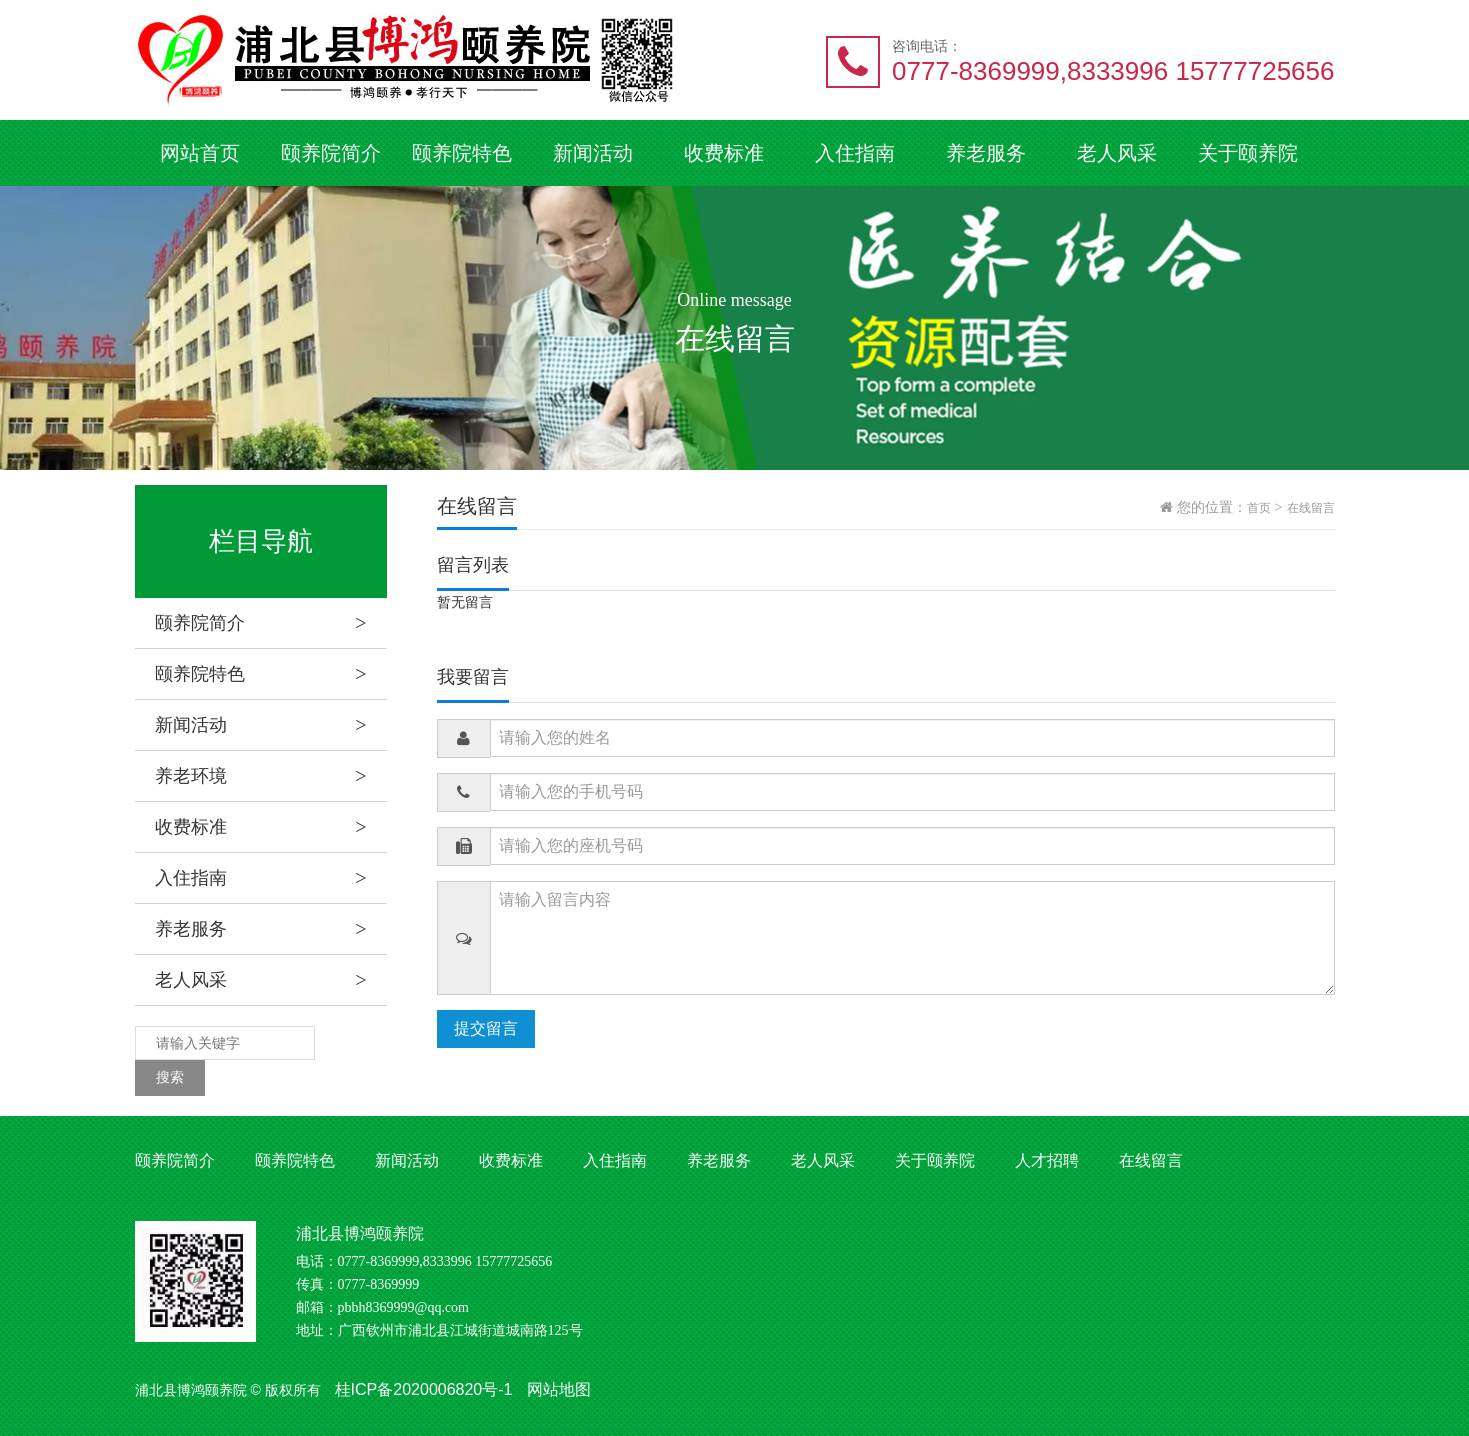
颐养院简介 (331, 153)
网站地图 (559, 1389)
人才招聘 (1047, 1160)
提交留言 (486, 1028)
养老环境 (271, 776)
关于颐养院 (1248, 153)
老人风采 (1117, 153)
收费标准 (724, 153)
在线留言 (1311, 508)
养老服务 (986, 153)
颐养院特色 (462, 153)
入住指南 (855, 153)
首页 (1259, 508)
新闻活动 (593, 153)
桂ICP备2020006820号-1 (424, 1389)
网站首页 (200, 153)
